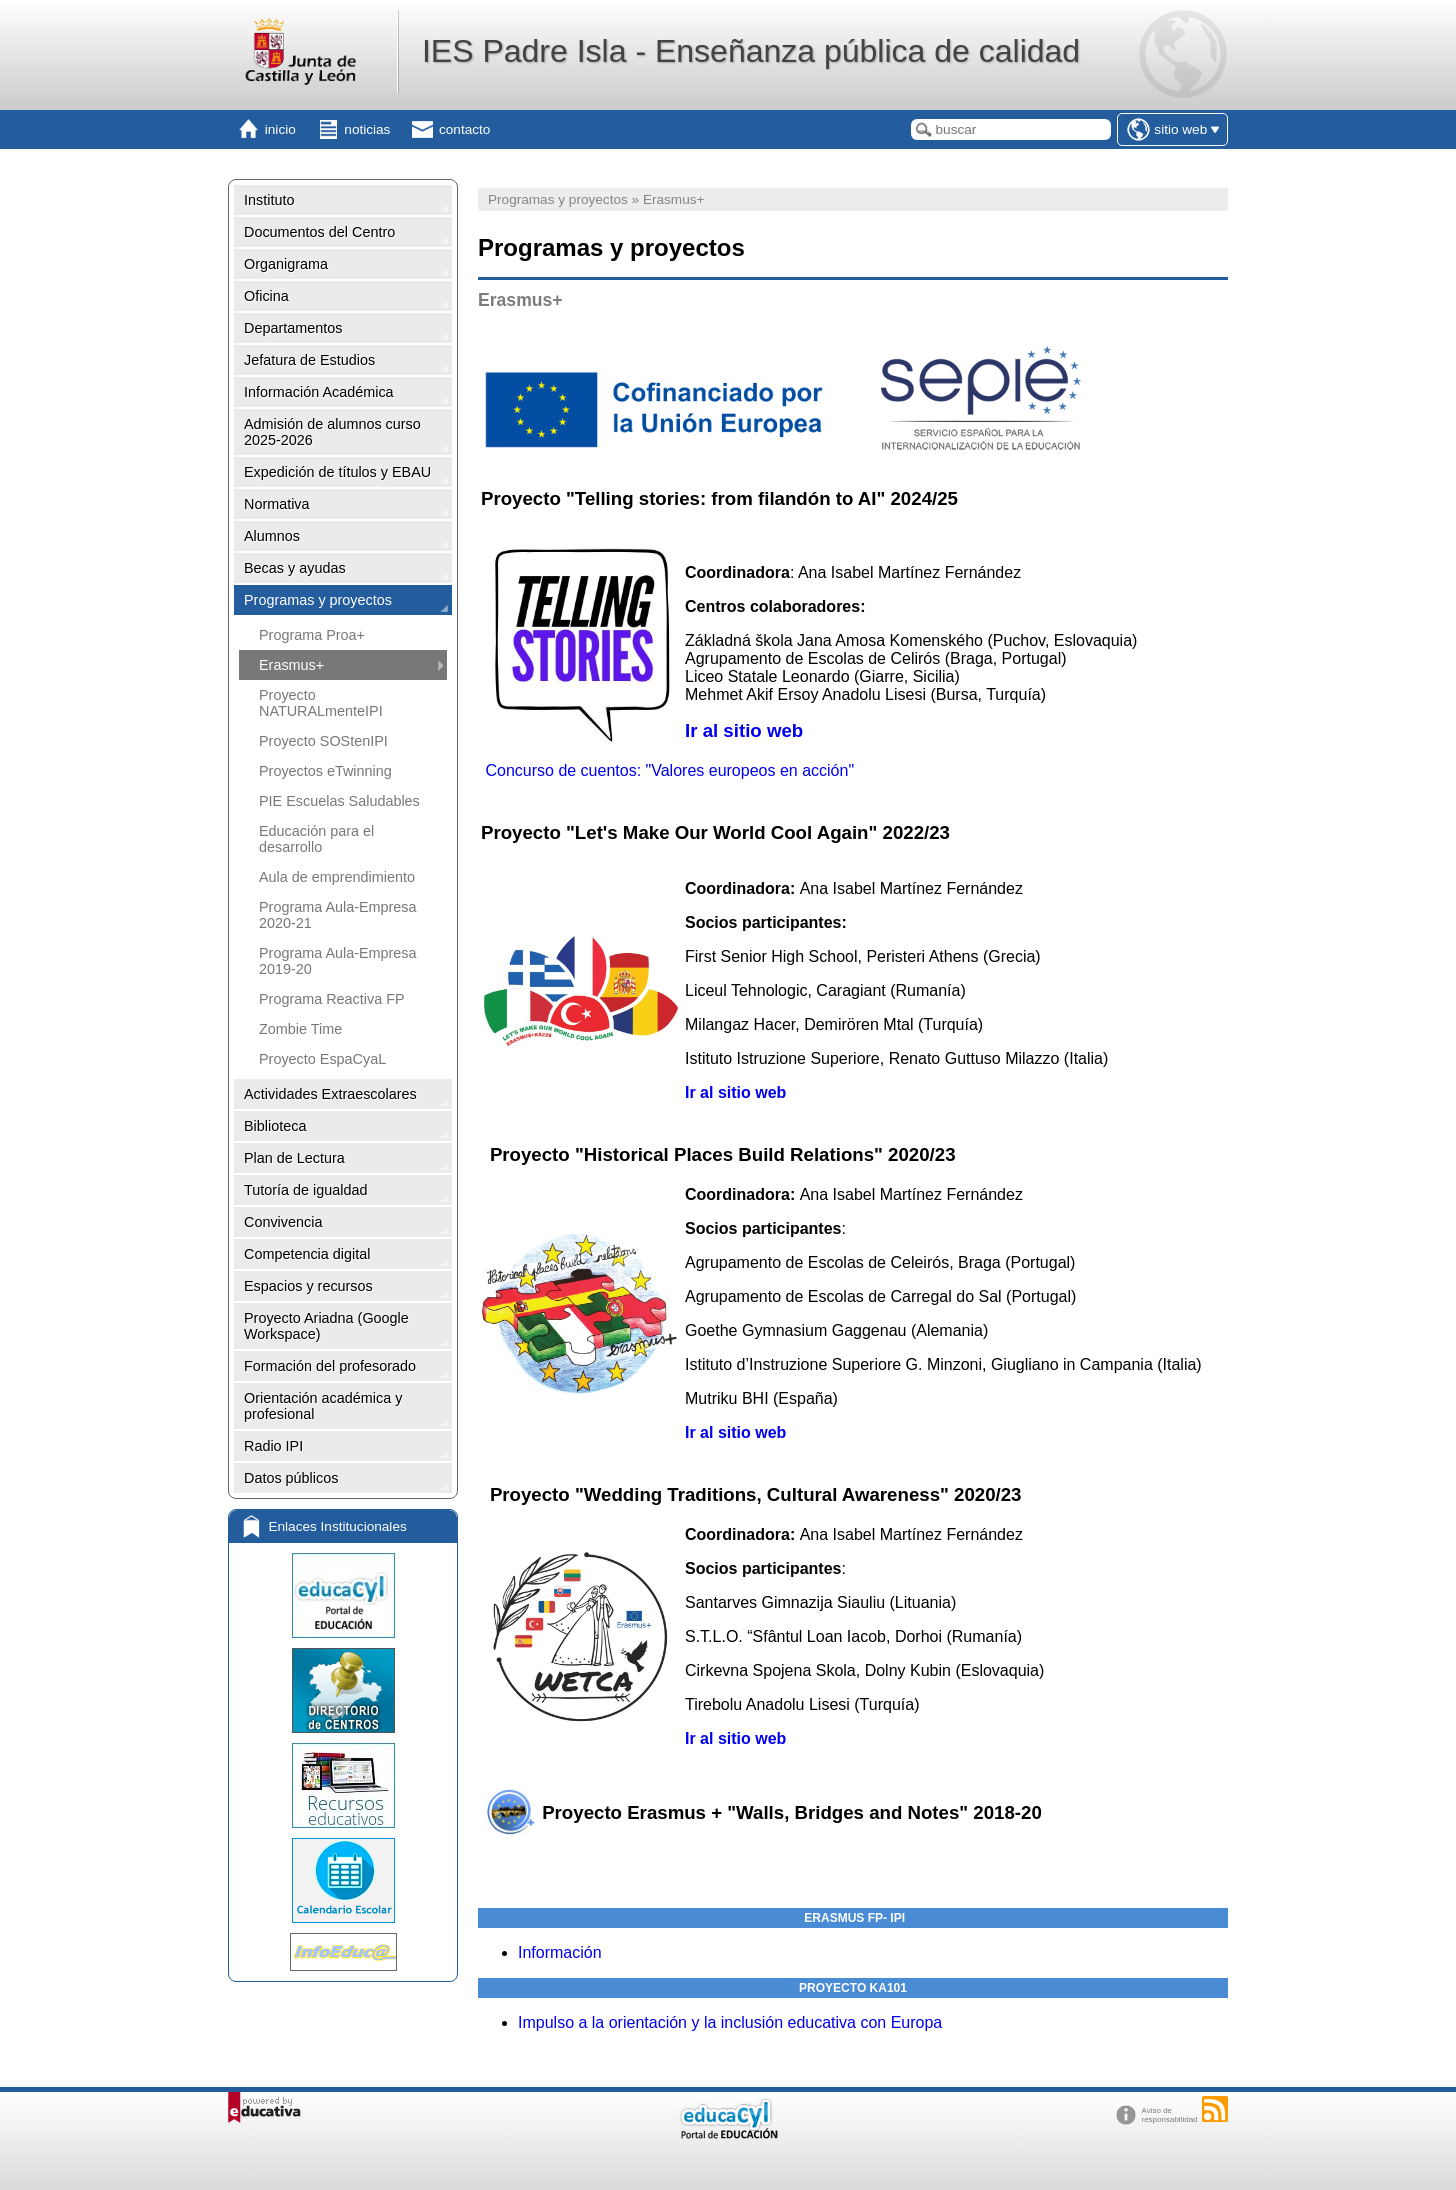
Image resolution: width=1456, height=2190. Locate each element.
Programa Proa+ (312, 635)
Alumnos (272, 536)
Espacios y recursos (308, 1286)
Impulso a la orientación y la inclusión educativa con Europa (730, 2022)
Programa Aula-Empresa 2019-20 (338, 961)
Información (560, 1952)
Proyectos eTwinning (325, 771)
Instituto (269, 200)
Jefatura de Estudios (309, 360)
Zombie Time (300, 1029)
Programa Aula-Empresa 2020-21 (338, 915)
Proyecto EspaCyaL (322, 1059)
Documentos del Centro (319, 232)
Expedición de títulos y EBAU (337, 472)
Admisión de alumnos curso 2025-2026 (332, 432)
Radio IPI (273, 1446)
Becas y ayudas (295, 568)
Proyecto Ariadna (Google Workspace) (326, 1326)
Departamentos (293, 328)
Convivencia (283, 1222)
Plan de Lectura (294, 1158)
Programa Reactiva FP (332, 999)
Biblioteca (275, 1126)
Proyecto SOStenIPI (323, 741)
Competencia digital (307, 1254)
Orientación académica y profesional (323, 1406)
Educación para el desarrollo (316, 839)
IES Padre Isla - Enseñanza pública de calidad (751, 51)
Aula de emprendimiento (337, 877)
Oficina (266, 296)
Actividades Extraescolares (330, 1094)
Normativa (277, 504)
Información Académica (319, 392)
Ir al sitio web (744, 730)
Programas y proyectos (318, 600)
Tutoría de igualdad (305, 1190)
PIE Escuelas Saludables (339, 801)
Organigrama (286, 264)
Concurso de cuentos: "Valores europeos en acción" (669, 770)
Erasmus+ (291, 665)
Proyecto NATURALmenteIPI (321, 703)
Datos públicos (291, 1478)
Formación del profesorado (330, 1366)
